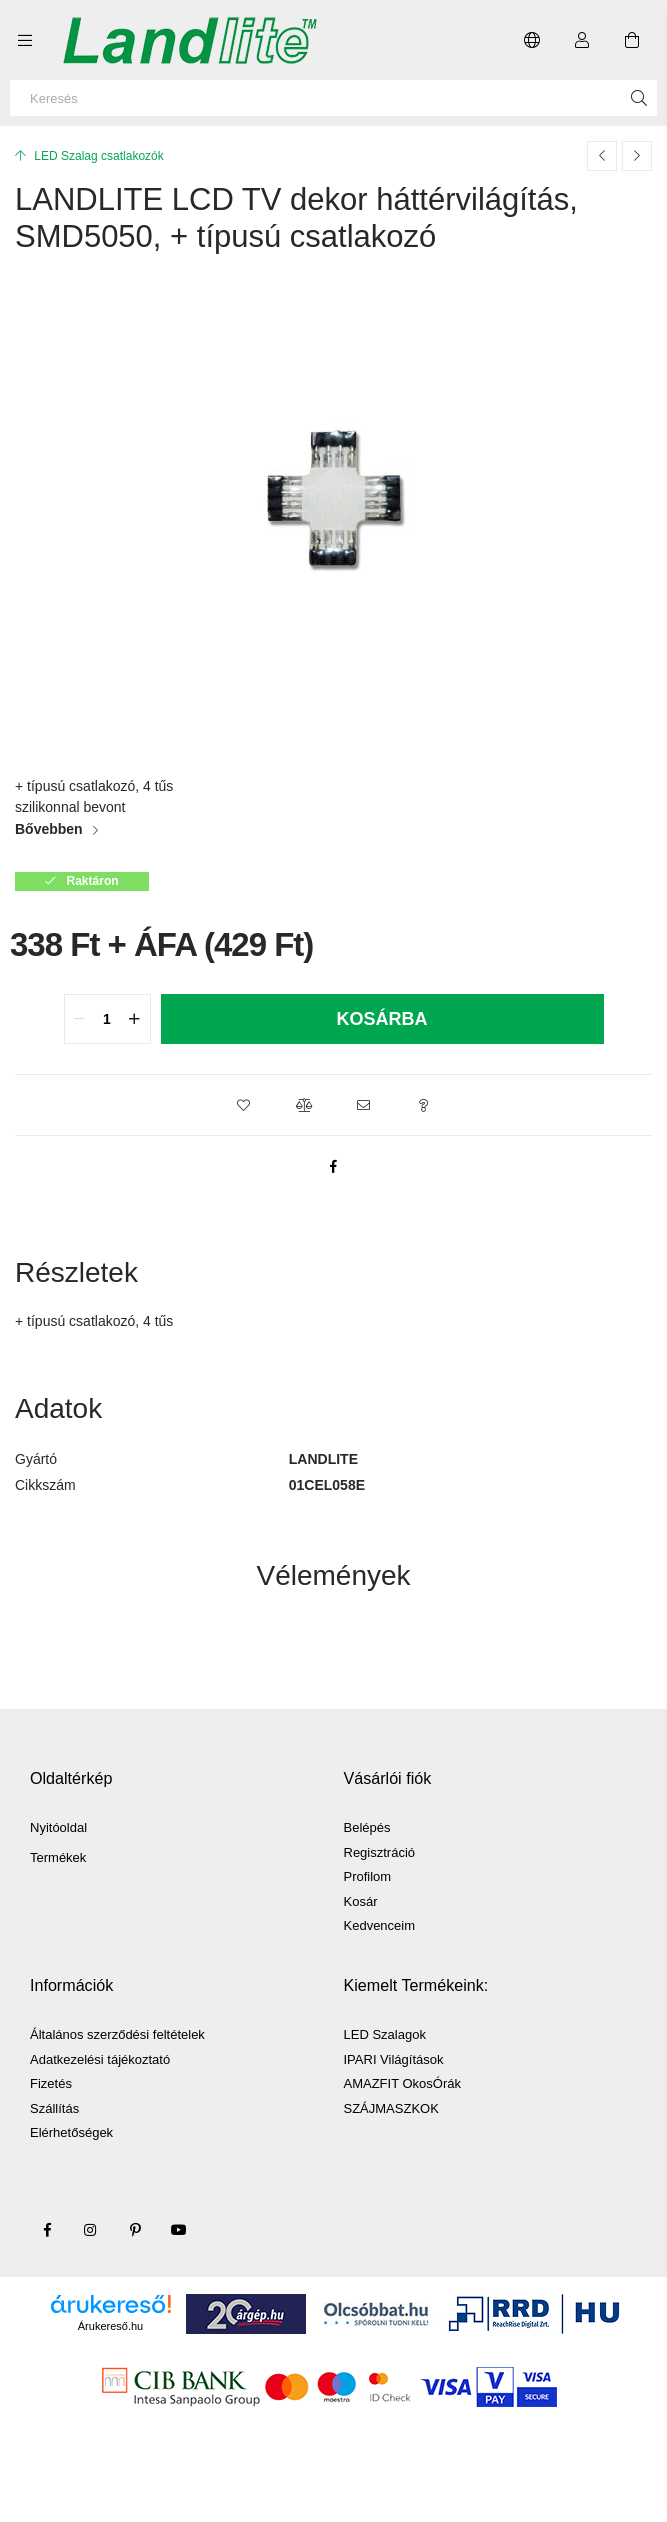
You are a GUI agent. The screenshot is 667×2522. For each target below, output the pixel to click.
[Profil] (582, 40)
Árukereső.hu (110, 2326)
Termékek (58, 1857)
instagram (91, 2230)
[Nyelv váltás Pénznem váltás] (532, 40)
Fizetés (51, 2083)
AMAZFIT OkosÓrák (403, 2083)
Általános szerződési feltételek (117, 2034)
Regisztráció (380, 1852)
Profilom (368, 1876)
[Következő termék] (637, 156)
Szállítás (54, 2108)
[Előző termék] (602, 156)
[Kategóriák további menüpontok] (25, 40)
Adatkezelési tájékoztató (100, 2059)
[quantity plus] (135, 1019)
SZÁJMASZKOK (391, 2108)
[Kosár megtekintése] (632, 40)
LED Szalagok (385, 2034)
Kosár (361, 1901)
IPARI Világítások (394, 2059)
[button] (244, 1105)
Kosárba (381, 1019)
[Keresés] (333, 98)
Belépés (367, 1827)
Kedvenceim (380, 1925)
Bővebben (49, 829)
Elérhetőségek (71, 2132)
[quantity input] (107, 1019)
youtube (179, 2230)
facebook (47, 2230)
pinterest (135, 2230)
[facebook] (334, 1166)
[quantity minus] (80, 1019)
